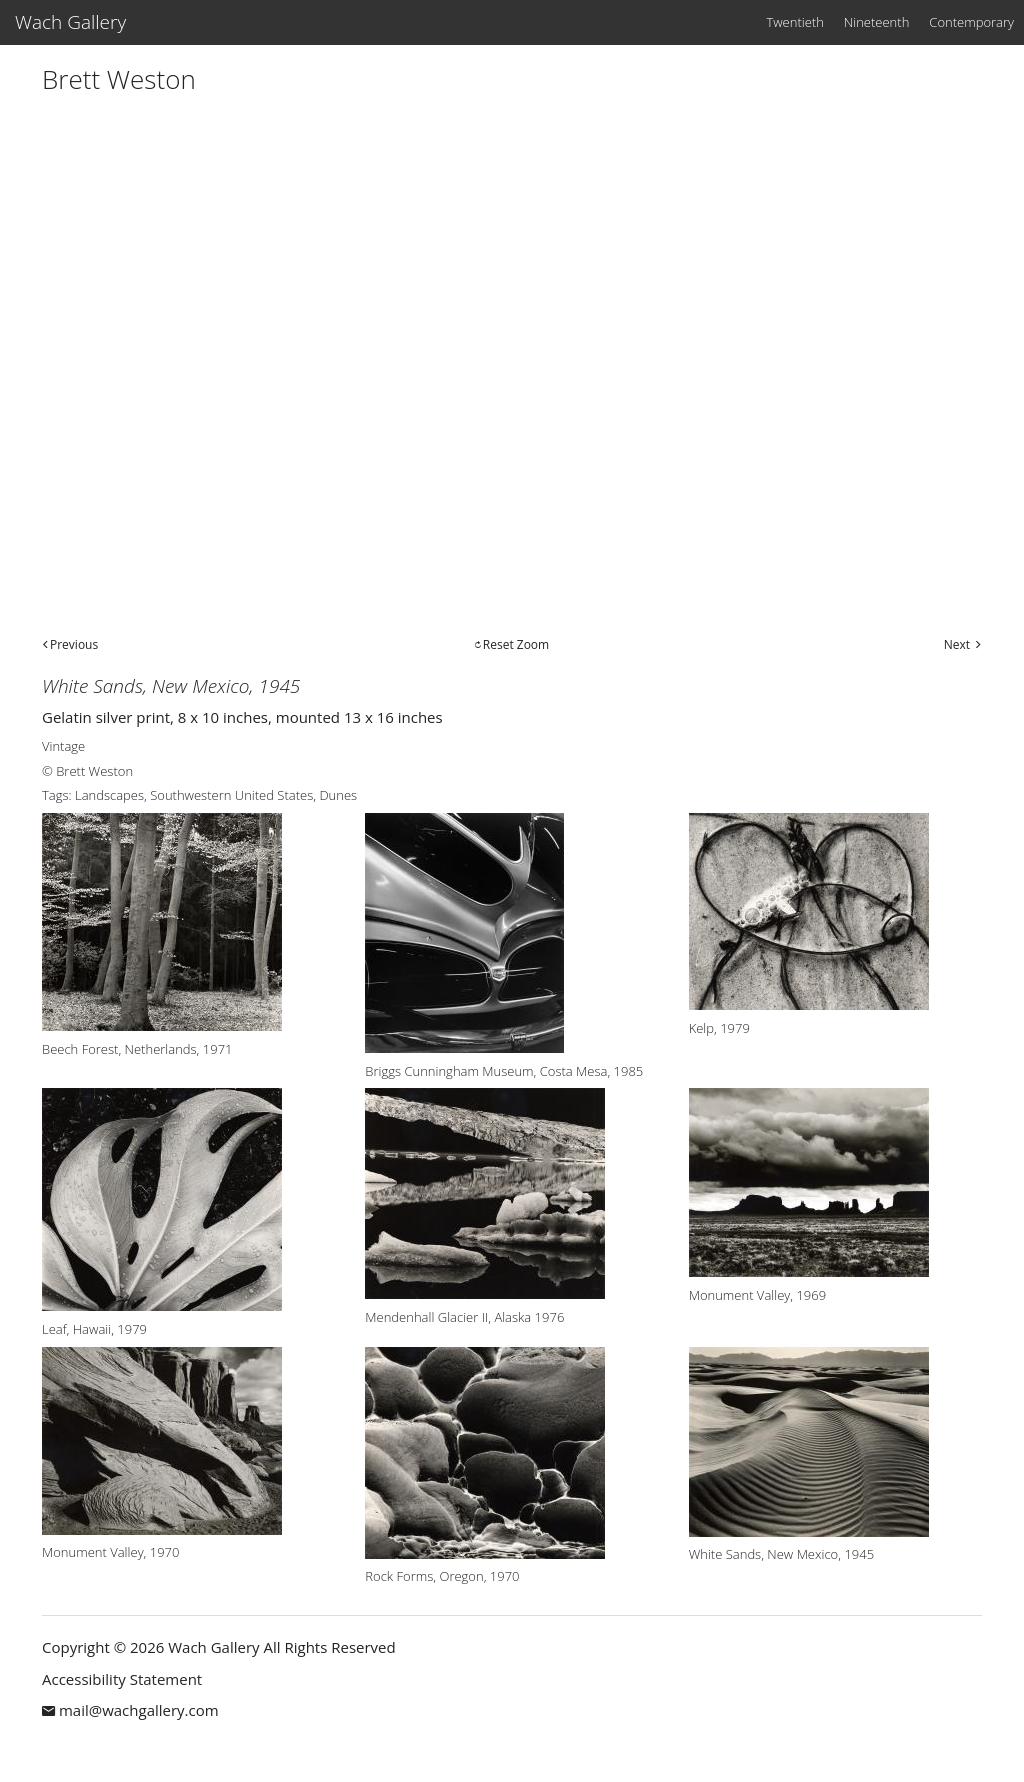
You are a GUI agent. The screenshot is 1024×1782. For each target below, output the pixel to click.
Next (957, 644)
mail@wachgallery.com (139, 1710)
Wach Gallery (70, 22)
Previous (74, 644)
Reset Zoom (516, 644)
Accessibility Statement (122, 1679)
